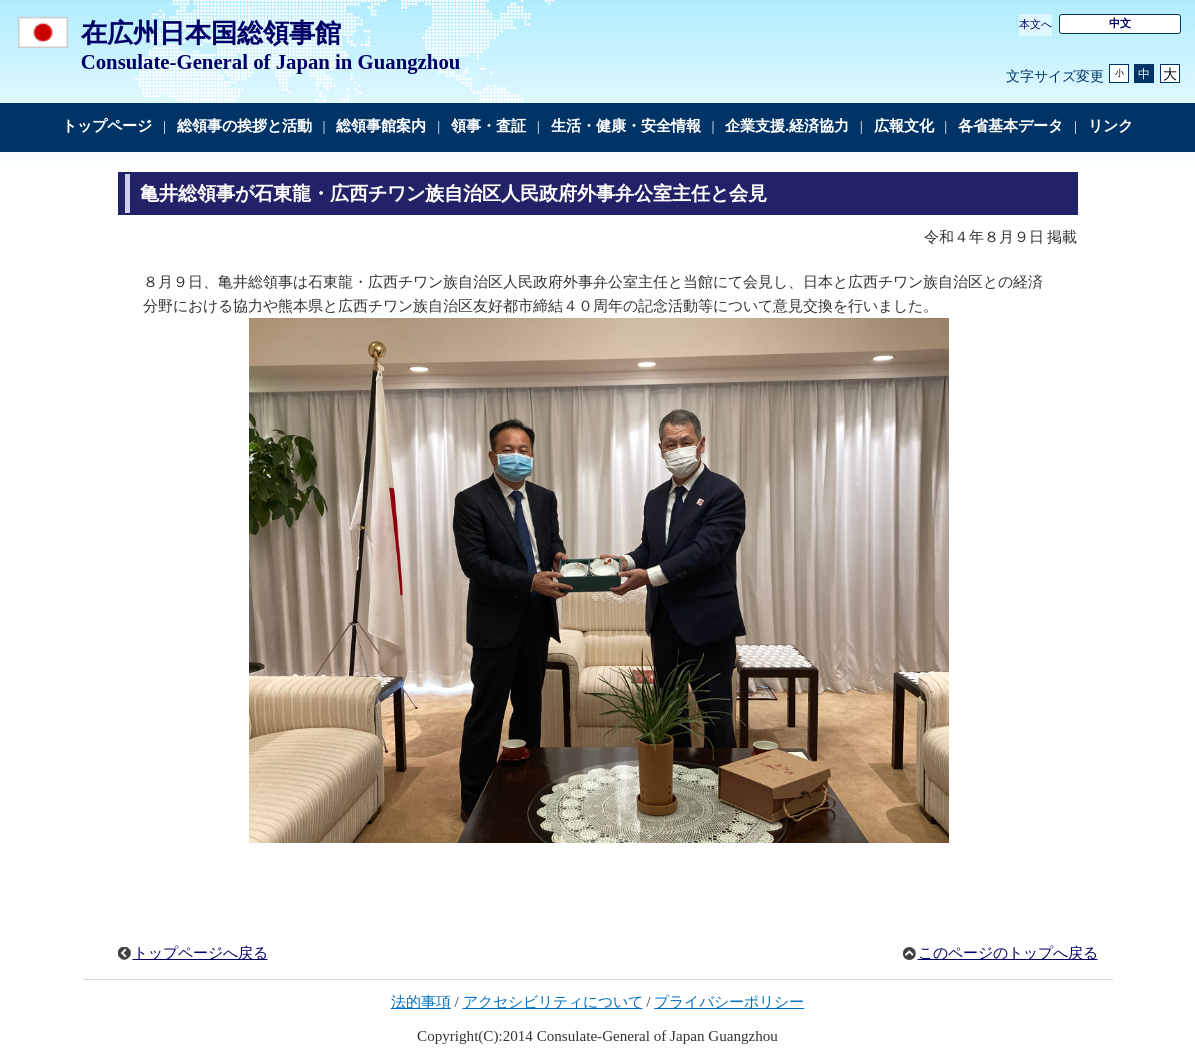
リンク (1110, 126)
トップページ (107, 126)
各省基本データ (1010, 126)
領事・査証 (488, 126)
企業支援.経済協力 (787, 126)
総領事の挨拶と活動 (244, 126)
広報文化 (904, 126)
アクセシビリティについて (553, 1002)
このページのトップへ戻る (1008, 953)
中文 (1120, 23)
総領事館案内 (381, 126)
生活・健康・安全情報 (626, 126)
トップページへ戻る (200, 953)
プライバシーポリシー (729, 1002)
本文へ (1035, 24)
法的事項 (421, 1002)
